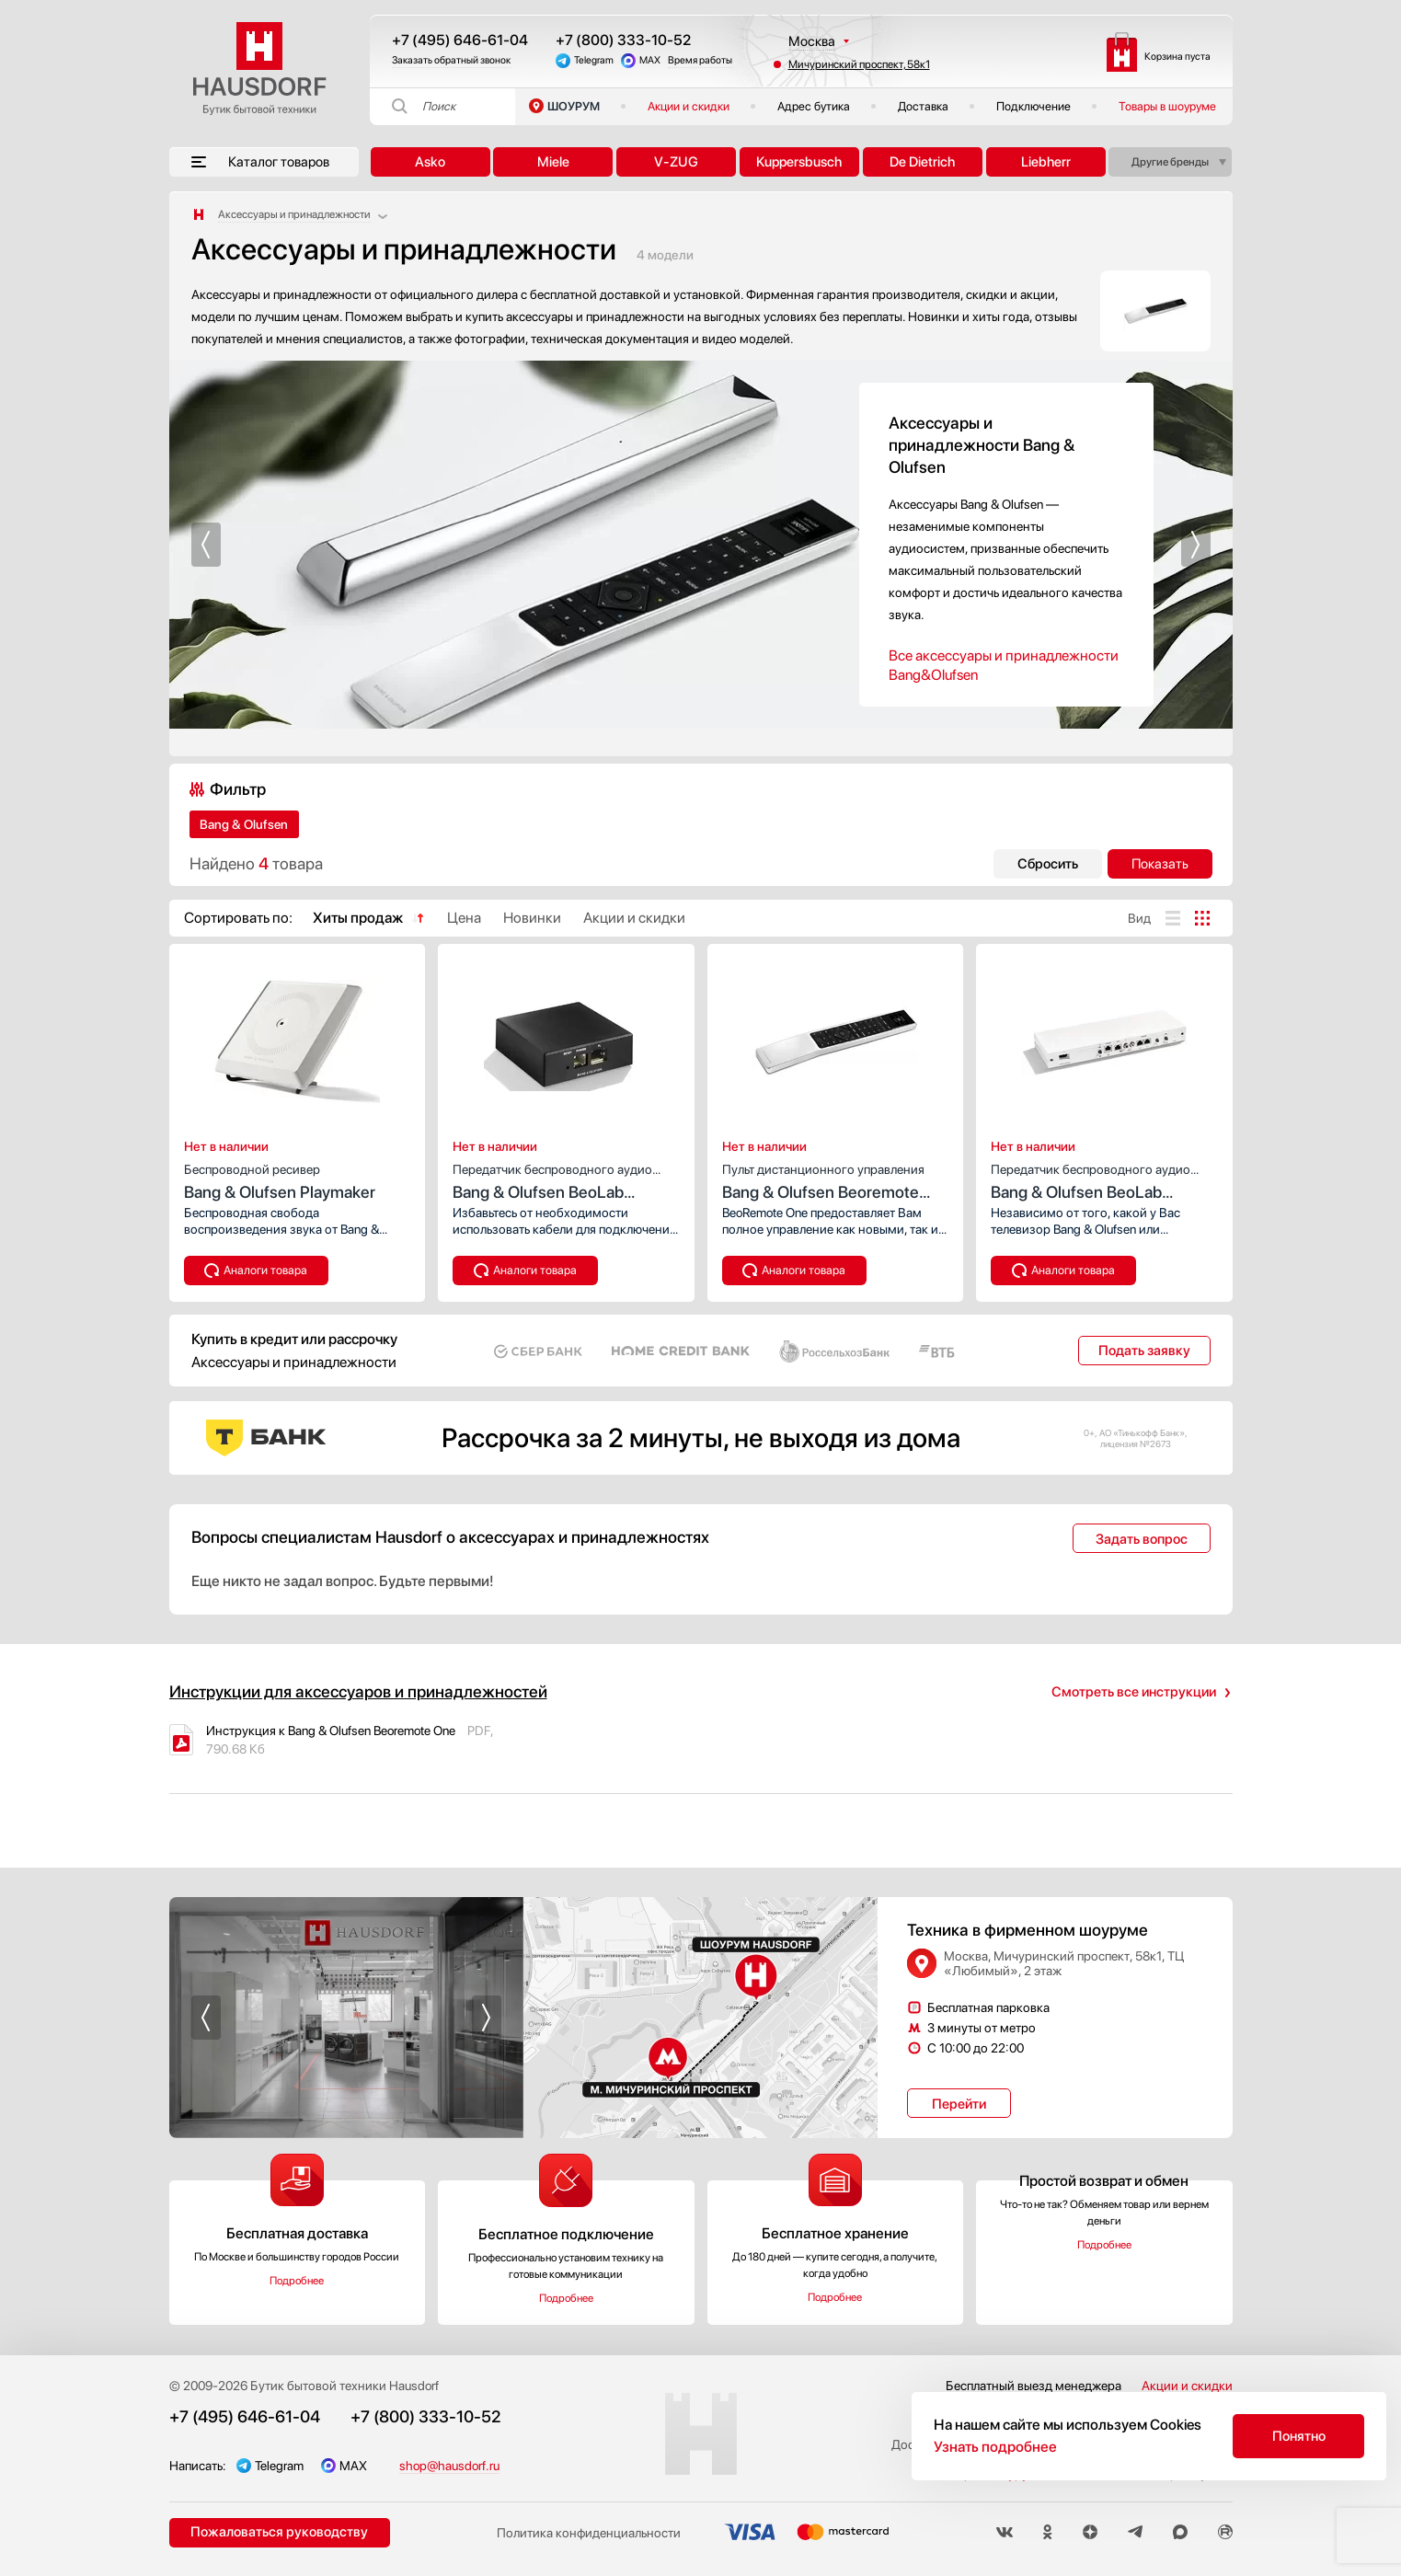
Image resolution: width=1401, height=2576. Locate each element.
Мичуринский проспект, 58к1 (859, 64)
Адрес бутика (813, 106)
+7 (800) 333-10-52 (623, 40)
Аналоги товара (265, 1270)
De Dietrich (922, 162)
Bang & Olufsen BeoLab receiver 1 (566, 1180)
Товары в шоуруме (1167, 106)
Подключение (1033, 106)
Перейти (959, 2104)
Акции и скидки (688, 106)
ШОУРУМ (573, 106)
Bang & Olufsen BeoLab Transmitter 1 (1104, 1180)
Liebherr (1046, 162)
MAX (649, 60)
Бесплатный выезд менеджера (1033, 2385)
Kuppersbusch (799, 162)
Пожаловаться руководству (279, 2532)
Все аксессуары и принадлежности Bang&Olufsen (1004, 665)
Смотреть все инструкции (1133, 1692)
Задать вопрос (1142, 1539)
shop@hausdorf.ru (449, 2465)
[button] (206, 545)
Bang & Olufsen (244, 824)
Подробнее (297, 2280)
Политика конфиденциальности (589, 2532)
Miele (553, 162)
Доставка (923, 106)
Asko (430, 162)
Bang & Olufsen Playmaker (297, 1179)
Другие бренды (1170, 161)
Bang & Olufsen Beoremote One (835, 1180)
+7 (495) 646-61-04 (460, 40)
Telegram (594, 60)
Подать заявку (1144, 1350)
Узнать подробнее (995, 2446)
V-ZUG (676, 162)
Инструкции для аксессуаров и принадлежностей (358, 1691)
